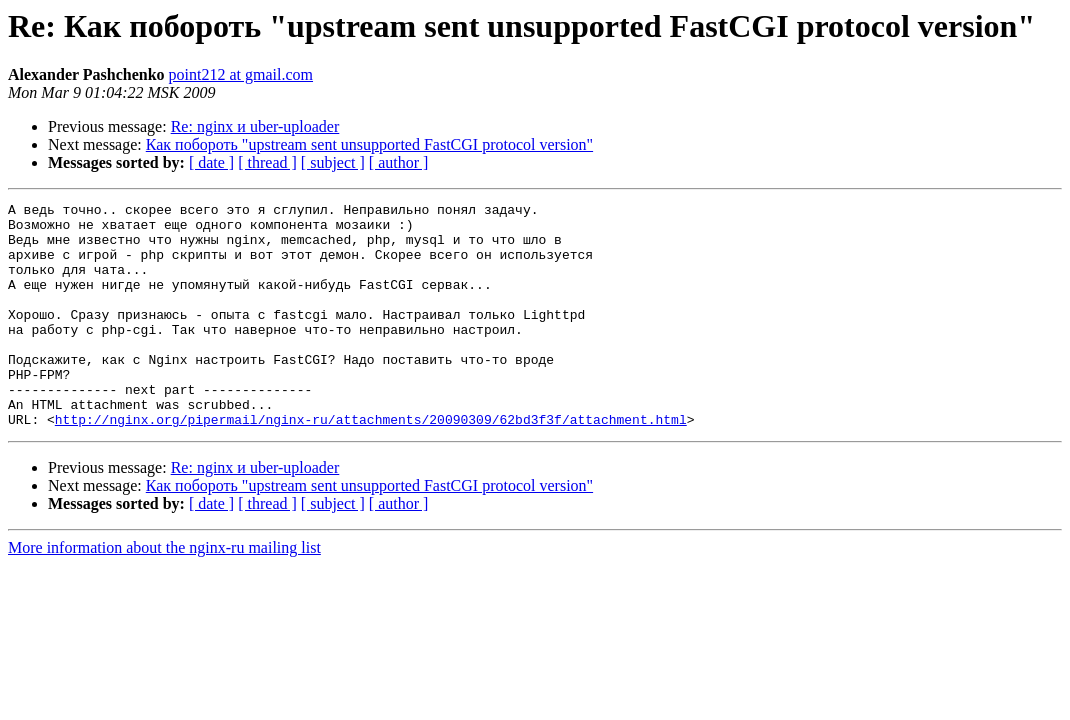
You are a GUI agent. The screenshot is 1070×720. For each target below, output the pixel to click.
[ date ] (211, 162)
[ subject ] (333, 162)
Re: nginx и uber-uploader (255, 126)
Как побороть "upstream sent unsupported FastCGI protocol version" (369, 144)
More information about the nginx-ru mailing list (164, 592)
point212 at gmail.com (241, 74)
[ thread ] (267, 162)
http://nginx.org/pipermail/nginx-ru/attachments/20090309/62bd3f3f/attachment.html (371, 464)
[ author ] (399, 162)
